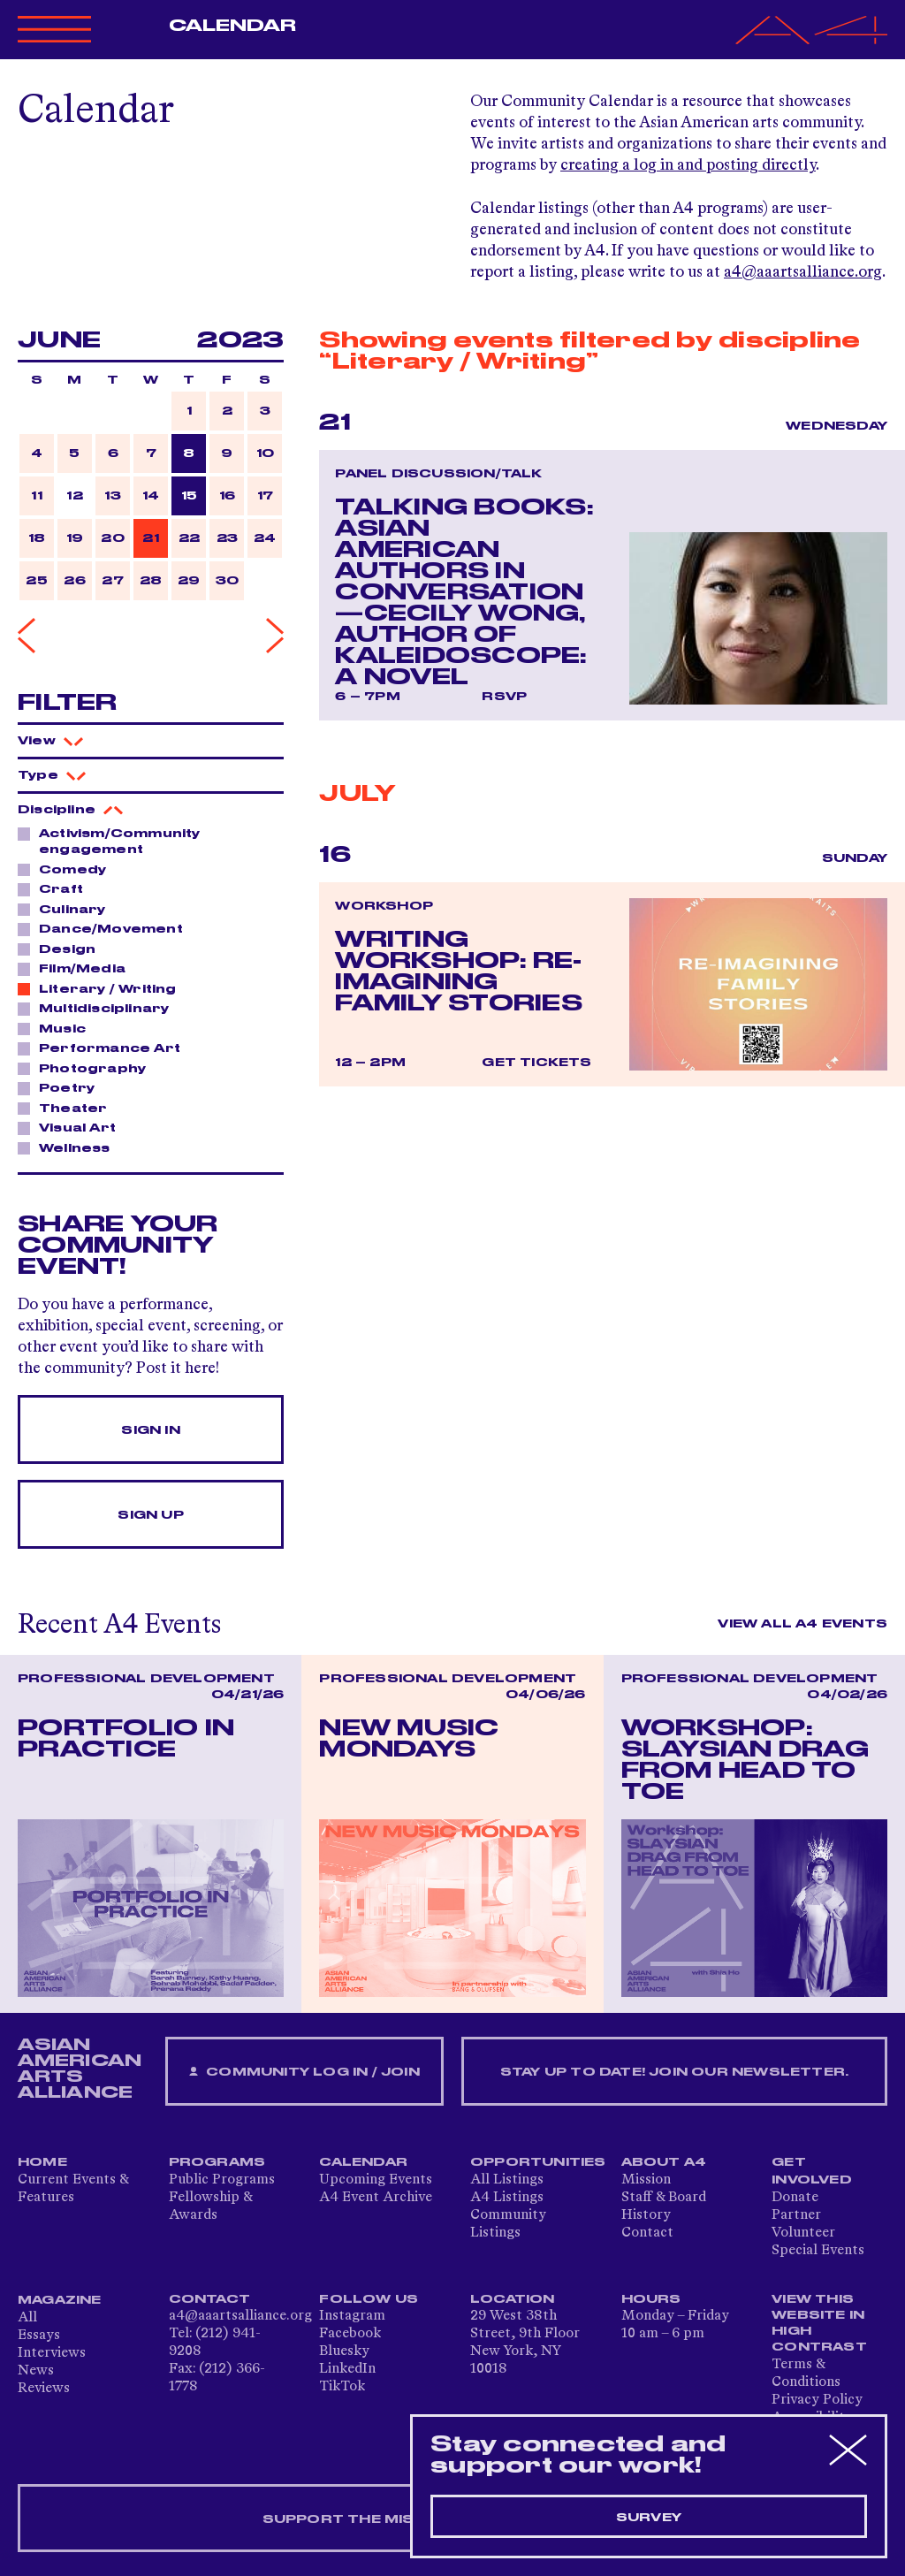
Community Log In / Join (304, 2072)
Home (42, 2162)
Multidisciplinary (99, 1008)
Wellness (70, 1147)
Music (57, 1028)
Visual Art (72, 1127)
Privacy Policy (817, 2400)
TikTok (342, 2387)
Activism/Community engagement (109, 841)
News (36, 2371)
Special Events (818, 2251)
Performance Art (105, 1047)
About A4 (664, 2162)
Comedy (68, 869)
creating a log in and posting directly (688, 165)
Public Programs (222, 2180)
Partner (796, 2215)
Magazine (60, 2300)
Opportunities (538, 2162)
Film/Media (77, 968)
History (646, 2215)
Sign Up (150, 1515)
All (27, 2318)
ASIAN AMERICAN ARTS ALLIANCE (79, 2068)
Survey (648, 2517)
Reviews (44, 2389)
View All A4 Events (802, 1624)
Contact (647, 2233)
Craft (56, 888)
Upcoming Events (375, 2180)
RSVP (504, 696)
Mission (646, 2180)
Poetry (62, 1087)
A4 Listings (507, 2198)
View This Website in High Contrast (819, 2323)
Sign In (150, 1430)
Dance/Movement (106, 928)
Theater (68, 1108)
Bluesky (344, 2351)
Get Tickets (536, 1062)
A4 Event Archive (375, 2198)
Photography (87, 1068)
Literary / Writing (103, 988)
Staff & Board (663, 2198)
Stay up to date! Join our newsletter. (674, 2072)
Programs (217, 2162)
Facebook (350, 2334)
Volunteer (803, 2233)
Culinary (68, 909)
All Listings (507, 2180)
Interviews (52, 2353)
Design (62, 948)
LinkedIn (347, 2369)
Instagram (352, 2316)
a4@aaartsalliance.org (803, 272)
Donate (795, 2198)
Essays (39, 2335)
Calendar (233, 26)
